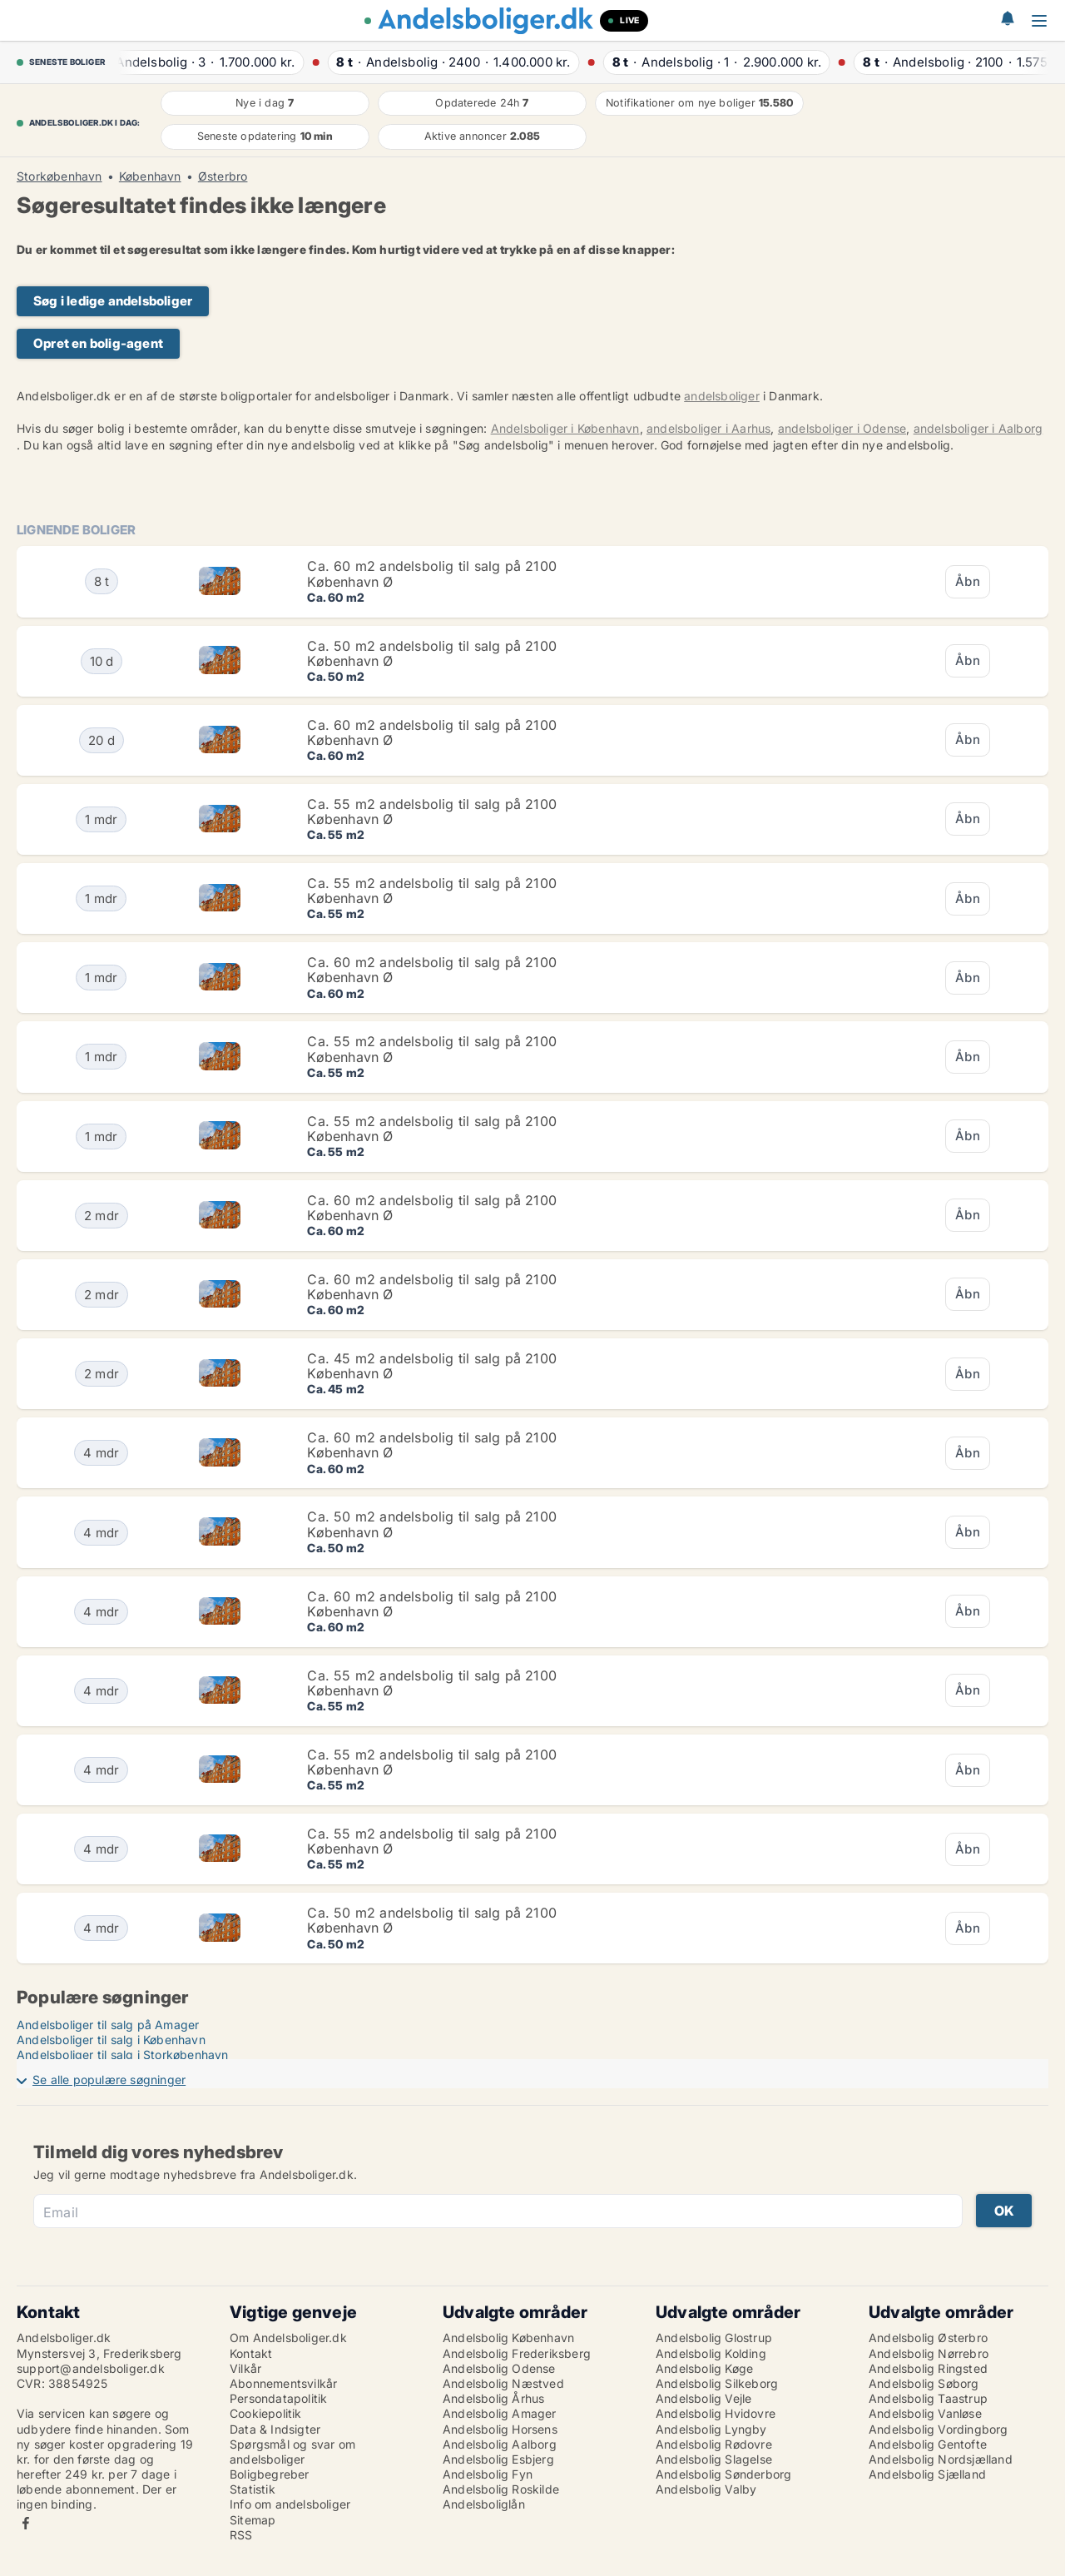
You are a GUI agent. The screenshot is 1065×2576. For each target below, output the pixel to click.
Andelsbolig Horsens (500, 2429)
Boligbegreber (270, 2474)
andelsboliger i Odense (842, 428)
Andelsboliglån (484, 2504)
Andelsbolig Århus (493, 2398)
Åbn (967, 581)
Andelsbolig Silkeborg (717, 2383)
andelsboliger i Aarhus (708, 428)
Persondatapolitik (278, 2398)
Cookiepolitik (266, 2413)
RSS (241, 2535)
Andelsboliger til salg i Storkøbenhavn (123, 2054)
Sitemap (252, 2520)
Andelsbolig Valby (706, 2489)
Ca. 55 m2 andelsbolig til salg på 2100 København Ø (432, 811)
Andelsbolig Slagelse (714, 2459)
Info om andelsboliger (290, 2504)
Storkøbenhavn (59, 176)
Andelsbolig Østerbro (928, 2337)
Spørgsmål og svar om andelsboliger (292, 2451)
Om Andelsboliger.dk (288, 2337)
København (150, 176)
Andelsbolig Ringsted (928, 2368)
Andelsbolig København (508, 2337)
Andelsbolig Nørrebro (928, 2353)
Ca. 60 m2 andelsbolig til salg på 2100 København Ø (432, 573)
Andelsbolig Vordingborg (938, 2429)
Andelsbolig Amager (500, 2413)
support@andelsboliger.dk (91, 2368)
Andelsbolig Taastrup (928, 2398)
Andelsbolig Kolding (711, 2353)
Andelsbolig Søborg (924, 2383)
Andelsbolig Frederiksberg (517, 2353)
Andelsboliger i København (565, 428)
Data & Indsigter (275, 2429)
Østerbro (223, 176)
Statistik (252, 2489)
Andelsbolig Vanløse (925, 2413)
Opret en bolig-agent (98, 343)
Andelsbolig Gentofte (928, 2444)
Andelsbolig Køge (704, 2368)
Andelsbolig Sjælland (927, 2474)
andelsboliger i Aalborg (978, 428)
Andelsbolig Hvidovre (715, 2413)
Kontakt (251, 2353)
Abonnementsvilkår (283, 2383)
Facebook (26, 2523)
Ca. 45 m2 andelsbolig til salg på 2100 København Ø (432, 1366)
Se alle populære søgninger (109, 2079)
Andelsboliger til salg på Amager (108, 2025)
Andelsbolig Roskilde (501, 2489)
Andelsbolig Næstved (503, 2383)
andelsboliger (722, 396)
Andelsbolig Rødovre (714, 2444)
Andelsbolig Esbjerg (498, 2459)
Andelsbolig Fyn (487, 2474)
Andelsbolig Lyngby (711, 2429)
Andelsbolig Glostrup (714, 2337)
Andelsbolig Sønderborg (723, 2474)
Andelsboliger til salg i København (111, 2040)
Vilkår (245, 2368)
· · (206, 62)
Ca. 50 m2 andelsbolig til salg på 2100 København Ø (432, 653)
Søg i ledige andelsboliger (112, 301)
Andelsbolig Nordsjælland (941, 2459)
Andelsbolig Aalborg (500, 2444)
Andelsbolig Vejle (703, 2398)
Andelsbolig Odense (499, 2368)
